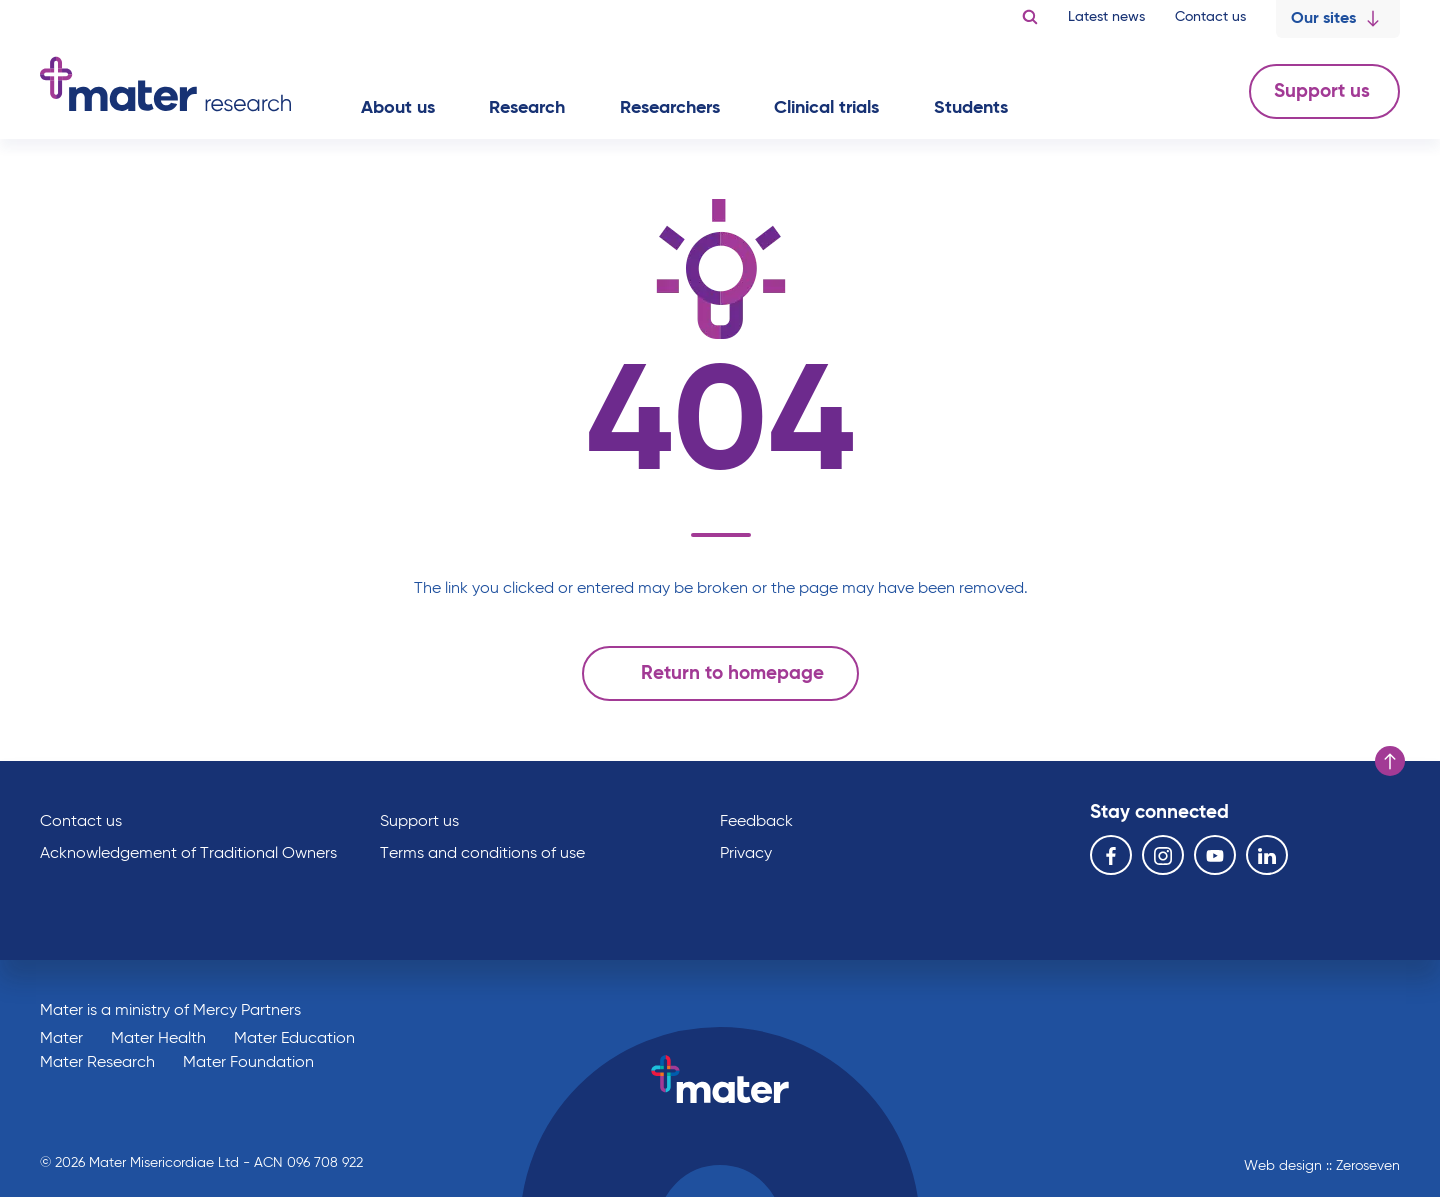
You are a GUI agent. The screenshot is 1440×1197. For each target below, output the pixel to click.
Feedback (756, 822)
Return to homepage (715, 673)
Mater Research (97, 1063)
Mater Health (158, 1039)
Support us (1324, 91)
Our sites (1338, 19)
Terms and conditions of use (482, 854)
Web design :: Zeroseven (1322, 1166)
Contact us (1210, 17)
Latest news (1106, 17)
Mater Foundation (248, 1063)
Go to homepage (165, 84)
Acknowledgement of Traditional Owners (188, 854)
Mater (61, 1039)
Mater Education (294, 1039)
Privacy (746, 854)
